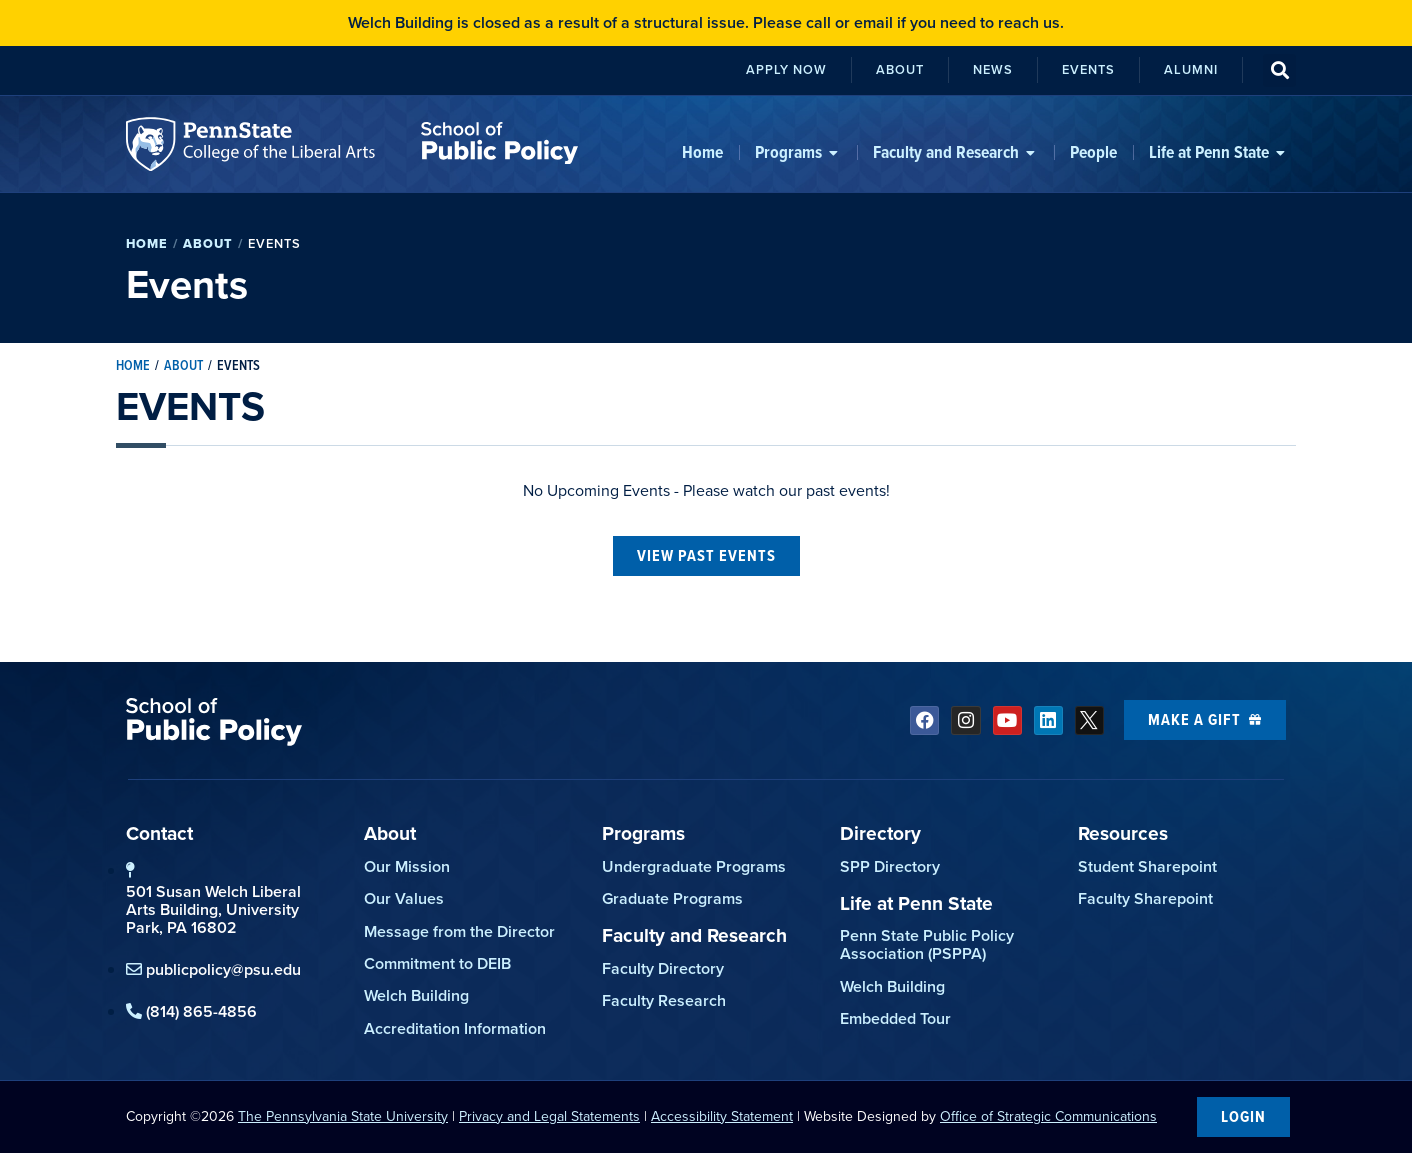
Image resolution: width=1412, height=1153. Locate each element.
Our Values (404, 898)
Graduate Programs (672, 898)
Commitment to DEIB (437, 963)
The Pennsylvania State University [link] (343, 1116)
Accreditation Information (455, 1028)
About (208, 243)
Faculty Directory (663, 968)
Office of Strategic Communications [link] (1048, 1116)
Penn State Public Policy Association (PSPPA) (927, 944)
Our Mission (407, 866)
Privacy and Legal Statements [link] (549, 1116)
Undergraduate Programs (694, 866)
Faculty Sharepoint (1145, 898)
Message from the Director (459, 931)
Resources (1123, 833)
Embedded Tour (895, 1018)
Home (147, 243)
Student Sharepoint (1147, 866)
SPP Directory (890, 866)
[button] (1279, 70)
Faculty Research (664, 1000)
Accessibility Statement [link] (722, 1116)
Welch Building (416, 995)
